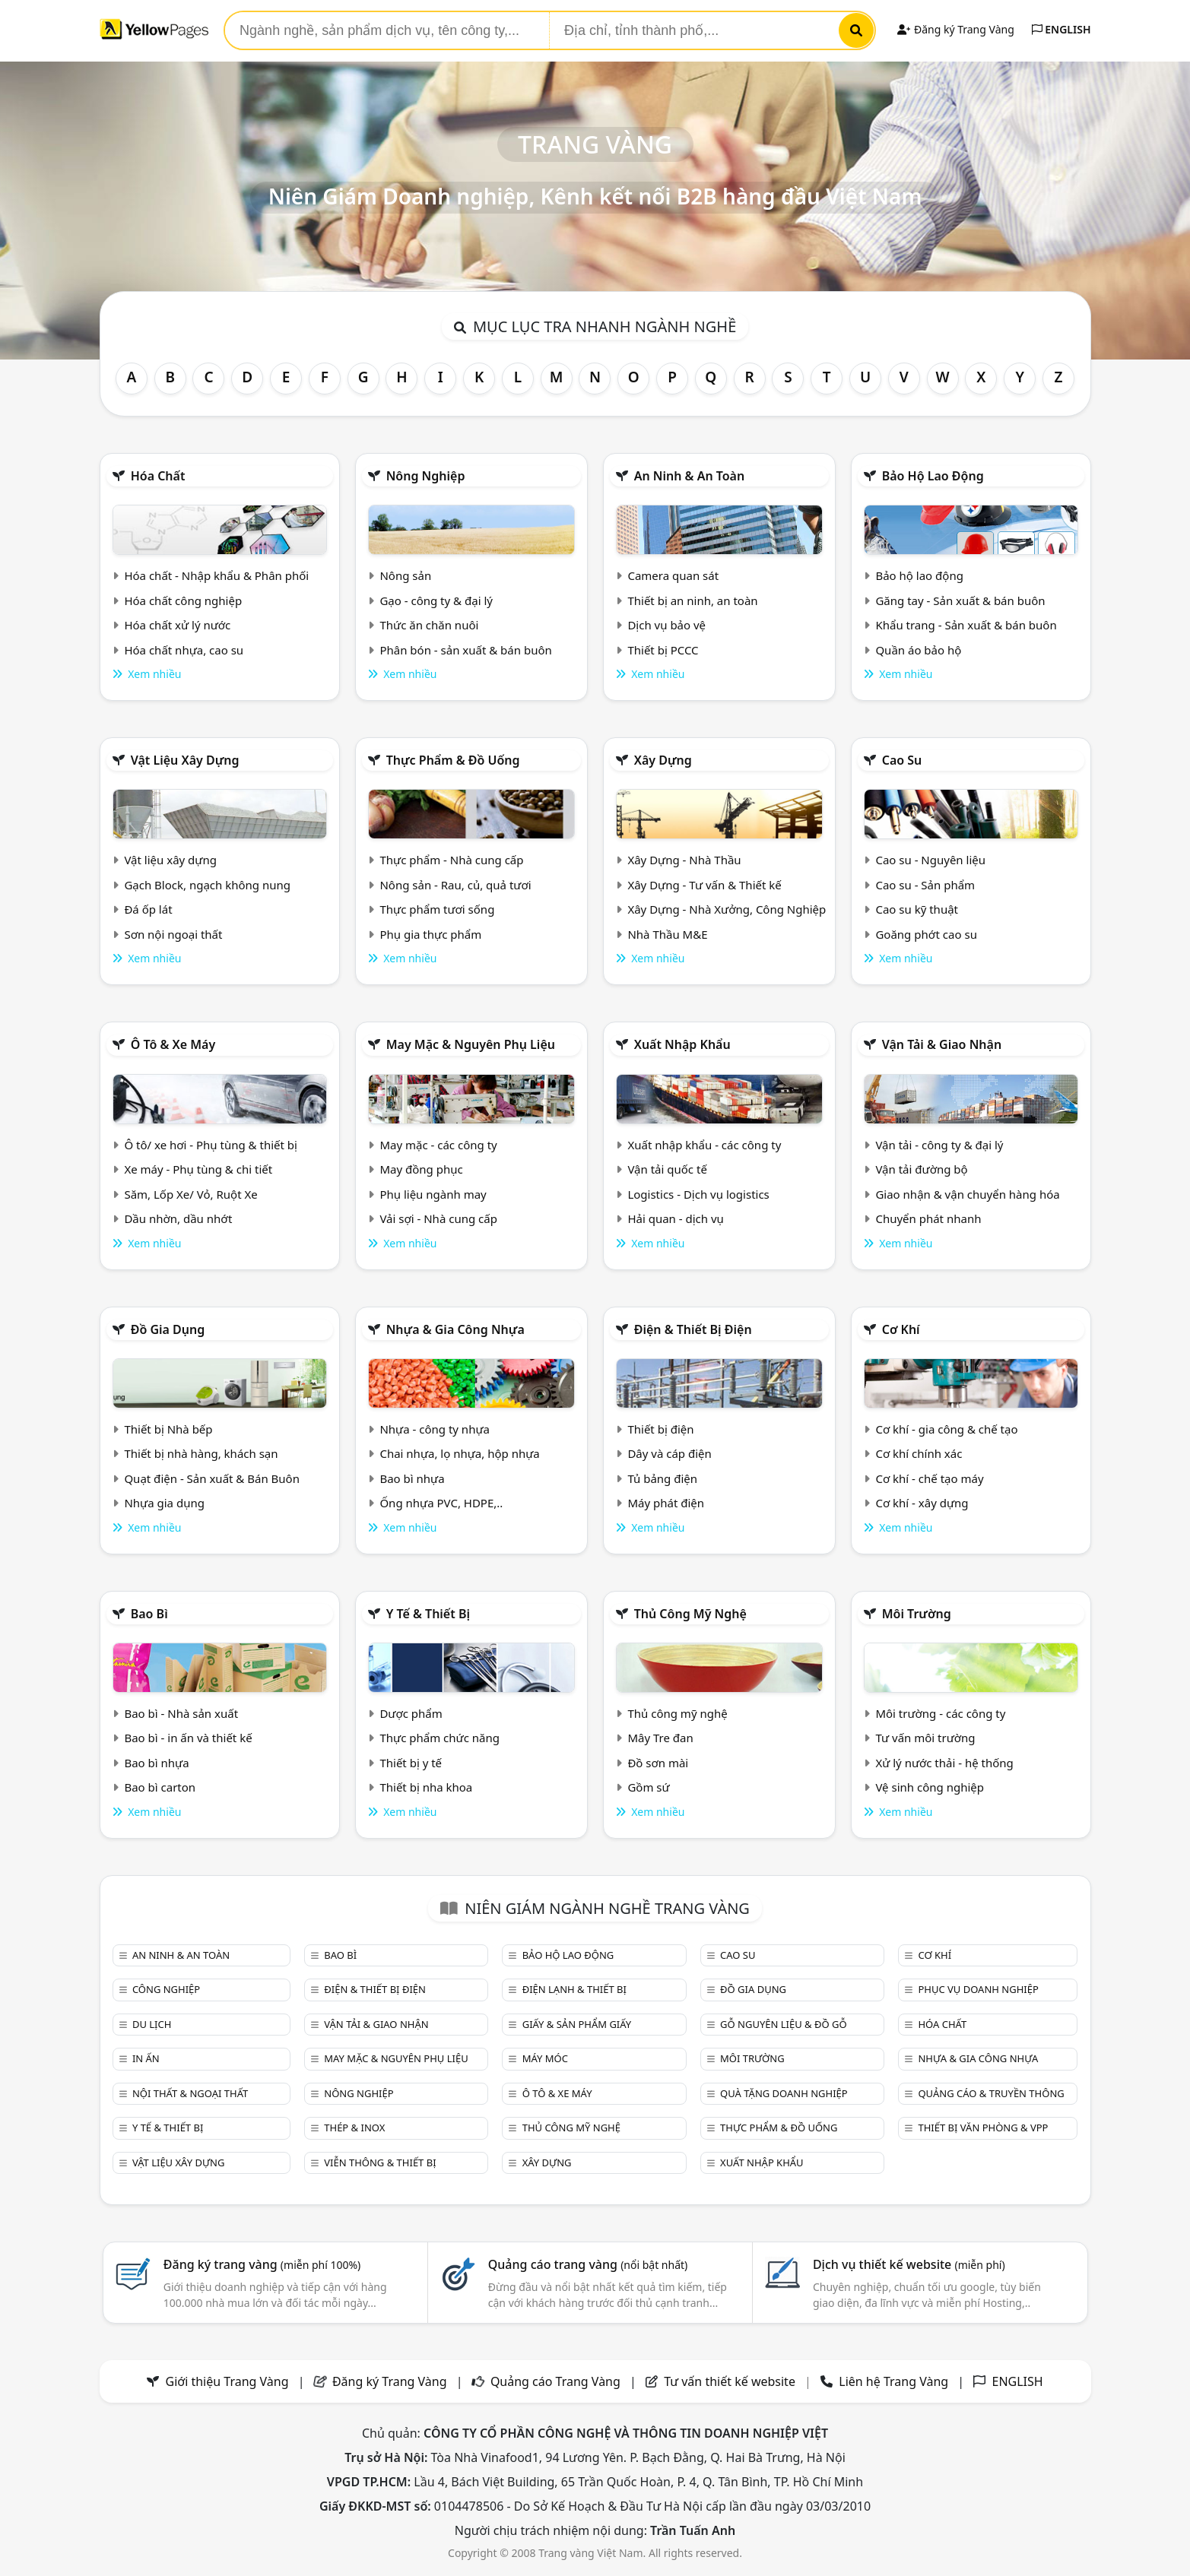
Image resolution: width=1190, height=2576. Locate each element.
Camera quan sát (673, 575)
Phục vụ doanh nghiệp (978, 1989)
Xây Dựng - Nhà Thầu (684, 859)
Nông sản (405, 575)
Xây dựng (663, 760)
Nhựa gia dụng (164, 1502)
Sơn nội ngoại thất (173, 934)
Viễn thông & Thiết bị (380, 2162)
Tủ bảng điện (662, 1478)
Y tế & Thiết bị (428, 1613)
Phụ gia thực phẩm (430, 934)
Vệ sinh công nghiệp (929, 1787)
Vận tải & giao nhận (941, 1044)
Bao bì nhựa (411, 1478)
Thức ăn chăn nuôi (428, 624)
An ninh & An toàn (689, 475)
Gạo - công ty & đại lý (436, 600)
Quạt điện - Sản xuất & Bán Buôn (212, 1478)
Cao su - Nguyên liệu (930, 859)
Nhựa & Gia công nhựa (455, 1329)
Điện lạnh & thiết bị (574, 1989)
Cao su (902, 760)
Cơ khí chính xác (918, 1453)
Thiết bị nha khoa (425, 1787)
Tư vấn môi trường (925, 1737)
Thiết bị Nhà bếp (168, 1429)
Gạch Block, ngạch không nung (207, 884)
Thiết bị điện (660, 1429)
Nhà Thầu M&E (667, 934)
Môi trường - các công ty (940, 1713)
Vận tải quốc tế (666, 1169)
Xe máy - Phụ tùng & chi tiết (198, 1169)
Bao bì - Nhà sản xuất (181, 1713)
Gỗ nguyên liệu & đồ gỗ (783, 2024)
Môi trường (916, 1613)
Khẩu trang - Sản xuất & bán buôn (965, 624)
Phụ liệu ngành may (432, 1194)
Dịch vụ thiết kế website (909, 2264)
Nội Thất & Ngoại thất (190, 2093)
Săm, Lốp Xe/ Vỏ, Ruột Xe (190, 1194)
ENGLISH (1061, 29)
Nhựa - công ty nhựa (434, 1429)
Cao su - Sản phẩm (925, 884)
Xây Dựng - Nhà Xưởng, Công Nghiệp (726, 909)
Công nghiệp (166, 1989)
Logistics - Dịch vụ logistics (698, 1194)
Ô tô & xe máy (173, 1044)
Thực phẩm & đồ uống (453, 760)
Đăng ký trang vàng (262, 2264)
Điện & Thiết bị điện (693, 1329)
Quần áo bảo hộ (918, 649)
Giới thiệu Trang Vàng (227, 2381)
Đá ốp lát (148, 909)
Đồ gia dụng (168, 1329)
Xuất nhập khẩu (682, 1044)
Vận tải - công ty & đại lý (939, 1144)
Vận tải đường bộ (921, 1169)
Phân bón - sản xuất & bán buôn (465, 649)
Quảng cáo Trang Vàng (555, 2381)
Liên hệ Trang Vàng (893, 2381)
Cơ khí (901, 1329)
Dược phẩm (410, 1713)
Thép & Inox (354, 2127)
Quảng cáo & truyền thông (991, 2093)
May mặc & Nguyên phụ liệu (470, 1044)
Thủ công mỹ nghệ (690, 1613)
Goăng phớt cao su (926, 934)
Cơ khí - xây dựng (921, 1502)
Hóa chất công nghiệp (183, 600)
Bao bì (149, 1613)
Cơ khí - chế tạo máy (929, 1478)
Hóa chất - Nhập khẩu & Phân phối (216, 575)
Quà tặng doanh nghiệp (784, 2093)
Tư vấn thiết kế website (731, 2381)
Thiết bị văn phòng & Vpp (983, 2127)
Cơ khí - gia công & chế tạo (946, 1429)
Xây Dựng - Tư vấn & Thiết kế (704, 884)
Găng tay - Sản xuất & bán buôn (960, 600)
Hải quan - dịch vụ (675, 1218)
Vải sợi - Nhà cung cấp (438, 1218)
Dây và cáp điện (669, 1453)
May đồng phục (420, 1169)
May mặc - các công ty (438, 1144)
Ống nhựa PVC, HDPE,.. (441, 1502)
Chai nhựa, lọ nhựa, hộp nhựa (459, 1453)
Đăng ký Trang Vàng (955, 29)
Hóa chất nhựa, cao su (183, 649)
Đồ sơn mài (657, 1762)
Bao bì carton (159, 1787)
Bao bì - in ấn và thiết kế (188, 1737)
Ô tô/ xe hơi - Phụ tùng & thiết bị (210, 1144)
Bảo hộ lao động (933, 475)
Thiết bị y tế (410, 1762)
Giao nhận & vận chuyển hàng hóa (967, 1194)
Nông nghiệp (425, 475)
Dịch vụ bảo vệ (666, 624)
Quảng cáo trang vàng (587, 2264)
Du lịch (151, 2024)
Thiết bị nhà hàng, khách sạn (201, 1453)
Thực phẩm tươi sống (436, 909)
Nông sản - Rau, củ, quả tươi (455, 884)
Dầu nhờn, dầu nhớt (178, 1218)
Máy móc (545, 2058)
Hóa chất (158, 475)
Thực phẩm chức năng (439, 1737)
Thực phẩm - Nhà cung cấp (451, 859)
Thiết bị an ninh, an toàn (692, 600)
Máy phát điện (665, 1502)
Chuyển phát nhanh (928, 1218)
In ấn (146, 2058)
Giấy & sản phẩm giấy (576, 2024)
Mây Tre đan (660, 1737)
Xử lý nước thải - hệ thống (944, 1762)
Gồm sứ (648, 1787)
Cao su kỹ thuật (916, 909)
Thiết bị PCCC (662, 649)
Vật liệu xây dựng (185, 760)
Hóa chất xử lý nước (177, 624)
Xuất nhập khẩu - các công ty (704, 1144)
